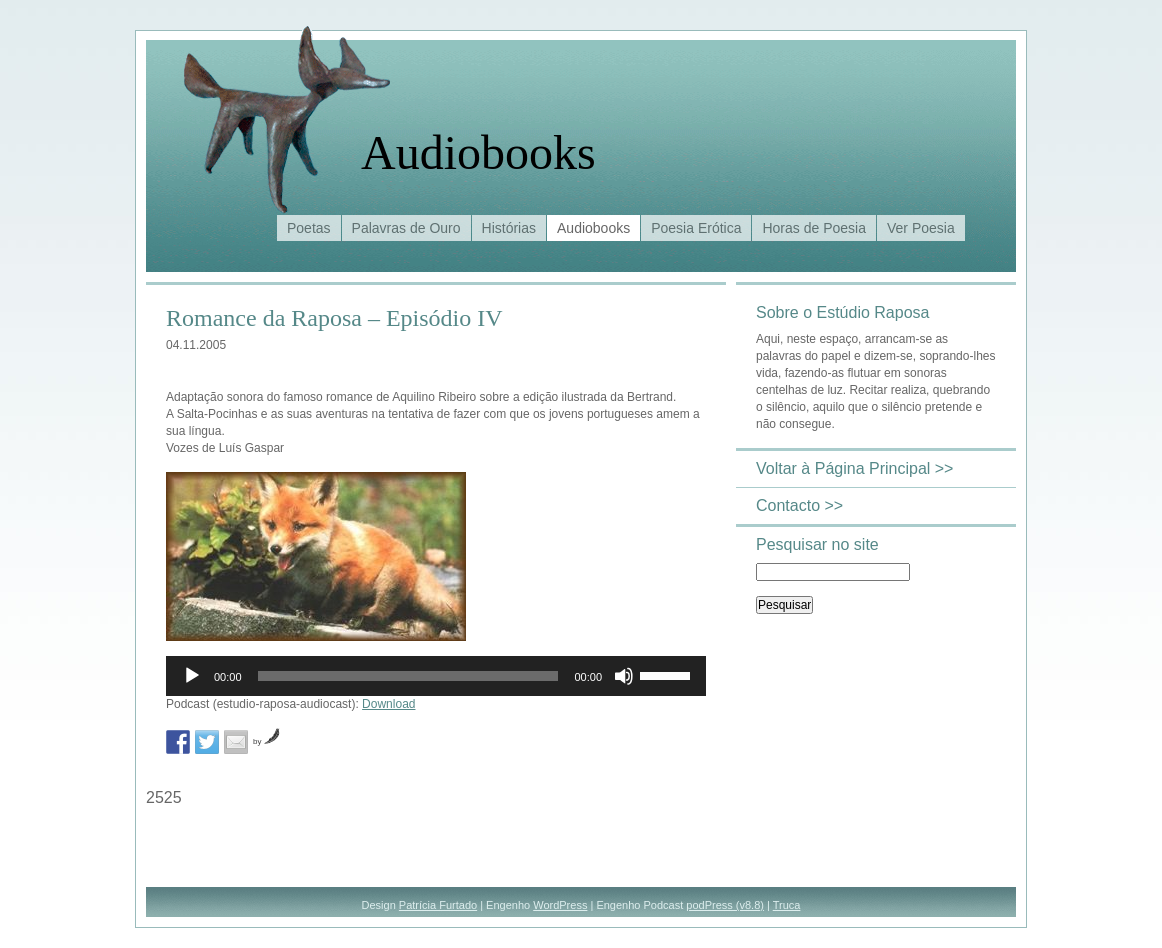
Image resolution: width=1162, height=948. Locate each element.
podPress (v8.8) (725, 905)
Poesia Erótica (696, 228)
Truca (787, 905)
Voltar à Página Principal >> (854, 468)
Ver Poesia (921, 228)
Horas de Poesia (814, 228)
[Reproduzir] (192, 676)
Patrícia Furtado (438, 905)
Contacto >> (799, 505)
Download (388, 704)
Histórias (509, 228)
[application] (436, 676)
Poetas (309, 228)
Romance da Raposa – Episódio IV (334, 318)
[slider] (408, 676)
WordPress (560, 905)
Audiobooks (478, 152)
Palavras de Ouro (406, 228)
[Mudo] (624, 676)
